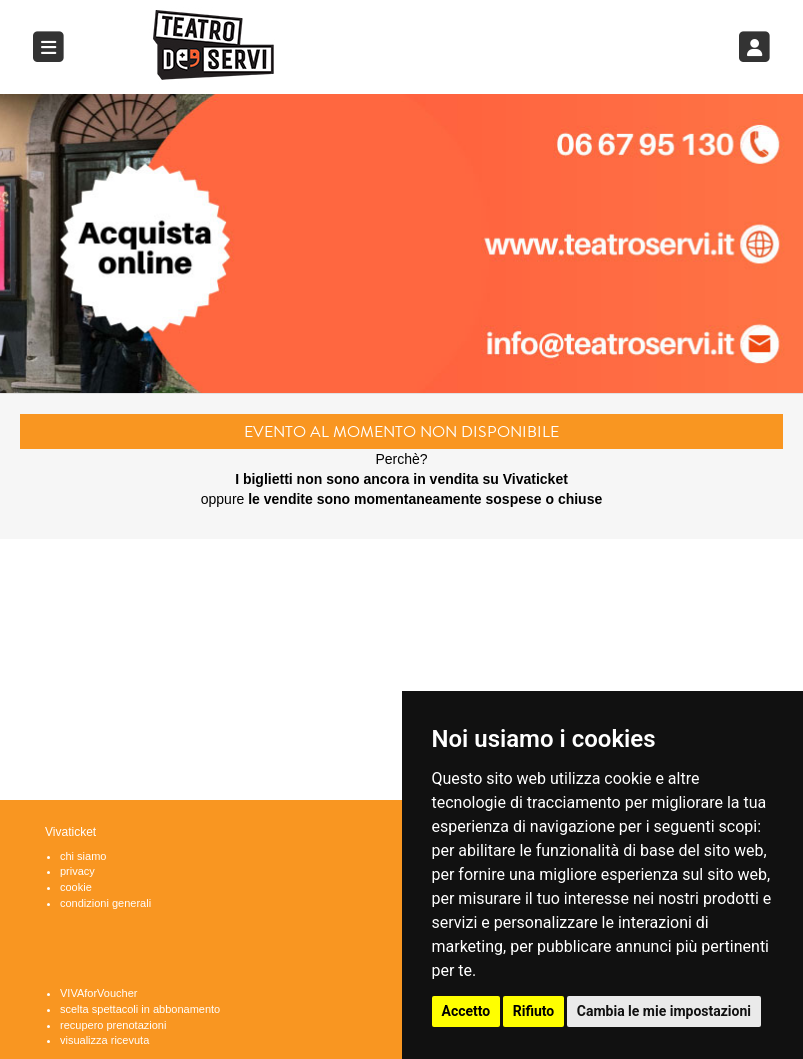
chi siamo (83, 856)
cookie (76, 887)
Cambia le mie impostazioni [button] (664, 1011)
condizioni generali (105, 903)
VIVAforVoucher (98, 993)
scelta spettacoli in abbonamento (140, 1009)
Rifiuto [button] (534, 1011)
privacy (77, 871)
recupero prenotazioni (113, 1025)
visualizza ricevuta (104, 1040)
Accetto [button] (466, 1011)
